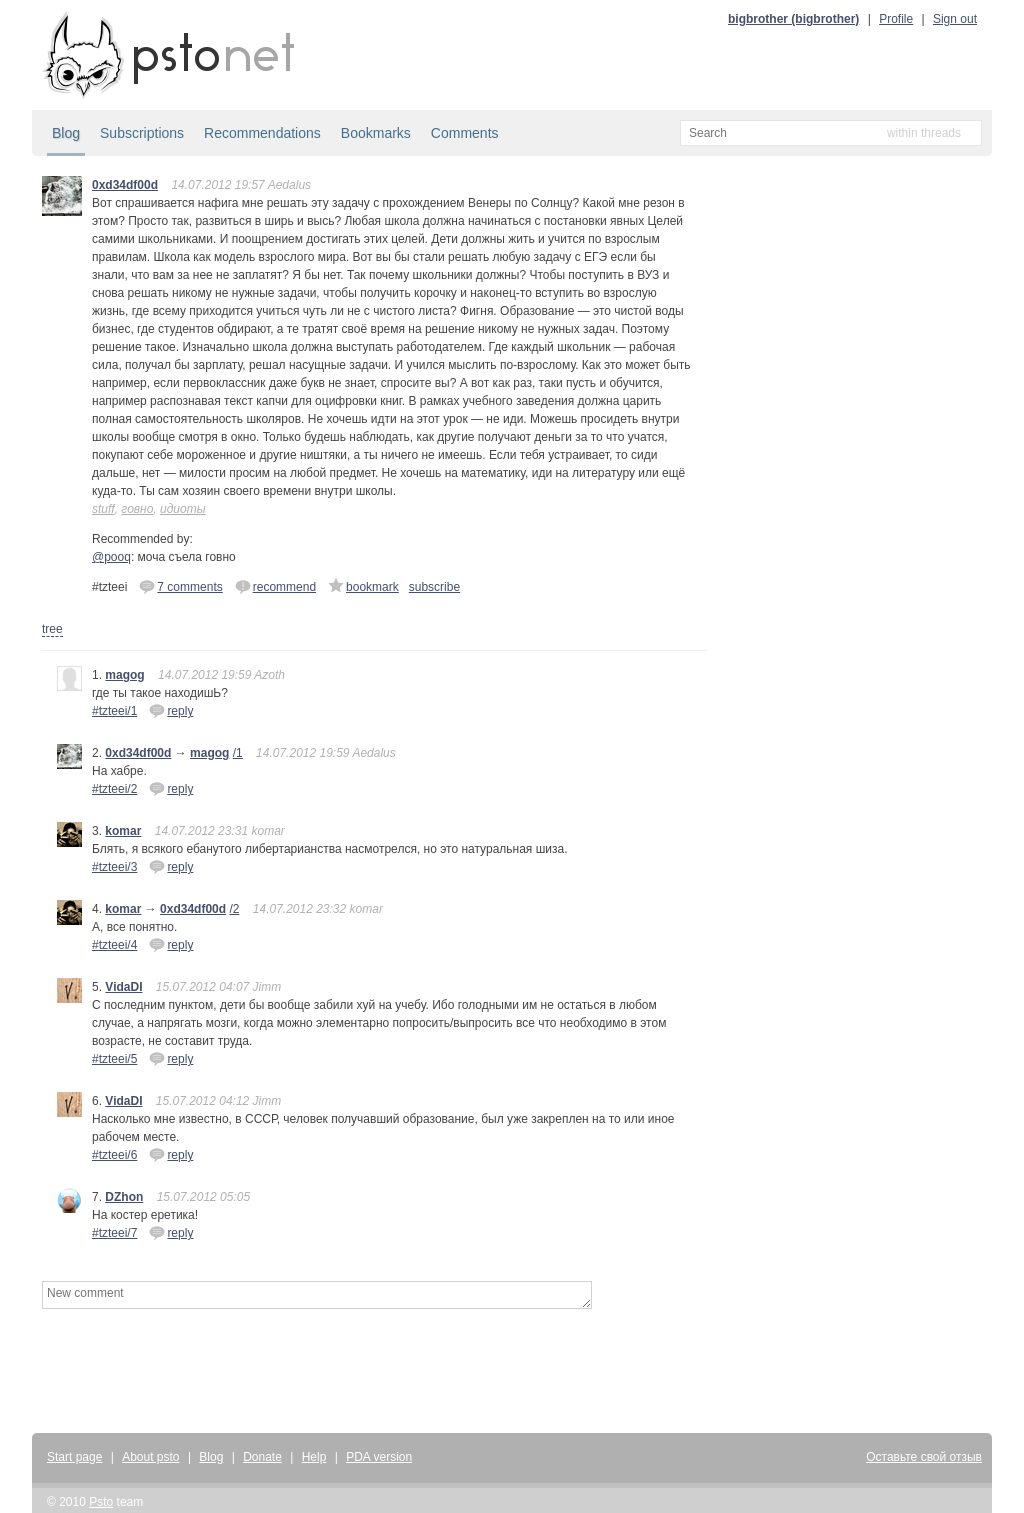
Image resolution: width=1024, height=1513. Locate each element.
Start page (74, 1457)
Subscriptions (142, 133)
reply (171, 710)
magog (124, 675)
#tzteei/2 (114, 789)
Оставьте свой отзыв (924, 1457)
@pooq (111, 557)
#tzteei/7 (114, 1233)
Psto (101, 1502)
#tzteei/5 (114, 1059)
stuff (103, 509)
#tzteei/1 (114, 711)
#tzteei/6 (114, 1155)
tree (52, 629)
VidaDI (123, 987)
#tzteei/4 (114, 945)
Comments (465, 133)
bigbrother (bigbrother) (793, 19)
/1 (238, 753)
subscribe (434, 587)
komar (123, 831)
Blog (66, 133)
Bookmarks (376, 133)
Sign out (955, 19)
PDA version (379, 1457)
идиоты (182, 509)
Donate (262, 1457)
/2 (234, 909)
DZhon (124, 1197)
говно (137, 509)
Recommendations (262, 133)
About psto (150, 1457)
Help (314, 1457)
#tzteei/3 (114, 867)
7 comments (180, 586)
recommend (275, 586)
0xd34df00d (125, 185)
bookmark (363, 586)
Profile (896, 19)
